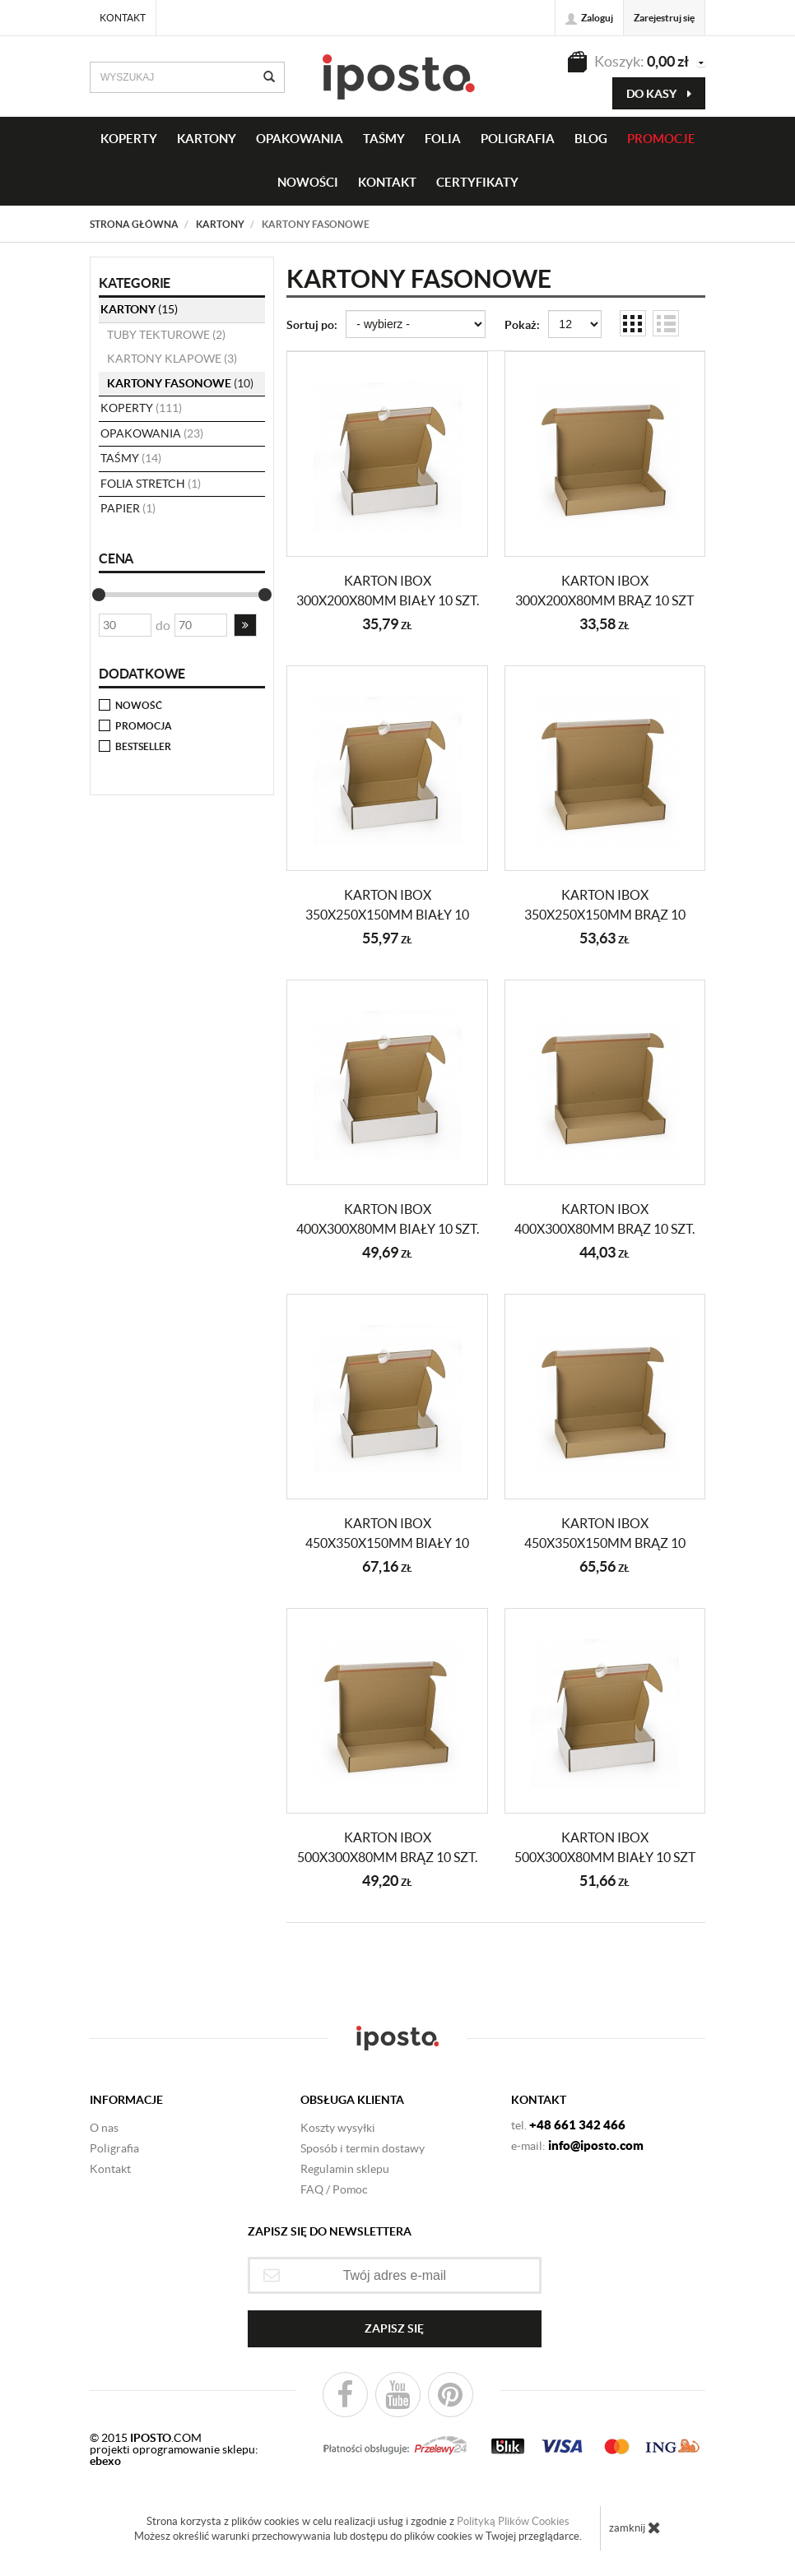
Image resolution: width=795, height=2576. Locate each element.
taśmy (384, 139)
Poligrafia (518, 139)
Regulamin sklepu (344, 2168)
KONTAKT (387, 182)
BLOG (590, 139)
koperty (141, 408)
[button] (245, 625)
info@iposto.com (596, 2145)
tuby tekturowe (166, 334)
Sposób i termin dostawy (362, 2148)
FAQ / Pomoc (334, 2189)
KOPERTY (128, 139)
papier (128, 508)
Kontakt (123, 17)
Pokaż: (522, 324)
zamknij (635, 2527)
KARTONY (206, 139)
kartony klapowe (172, 358)
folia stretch (150, 483)
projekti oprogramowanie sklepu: (174, 2455)
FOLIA (443, 139)
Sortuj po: (311, 324)
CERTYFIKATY (477, 182)
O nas (104, 2127)
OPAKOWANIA (299, 139)
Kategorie (134, 283)
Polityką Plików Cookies (513, 2521)
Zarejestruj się (664, 17)
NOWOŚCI (307, 182)
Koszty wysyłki (337, 2127)
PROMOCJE (661, 139)
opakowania (151, 433)
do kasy (658, 93)
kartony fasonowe (180, 383)
